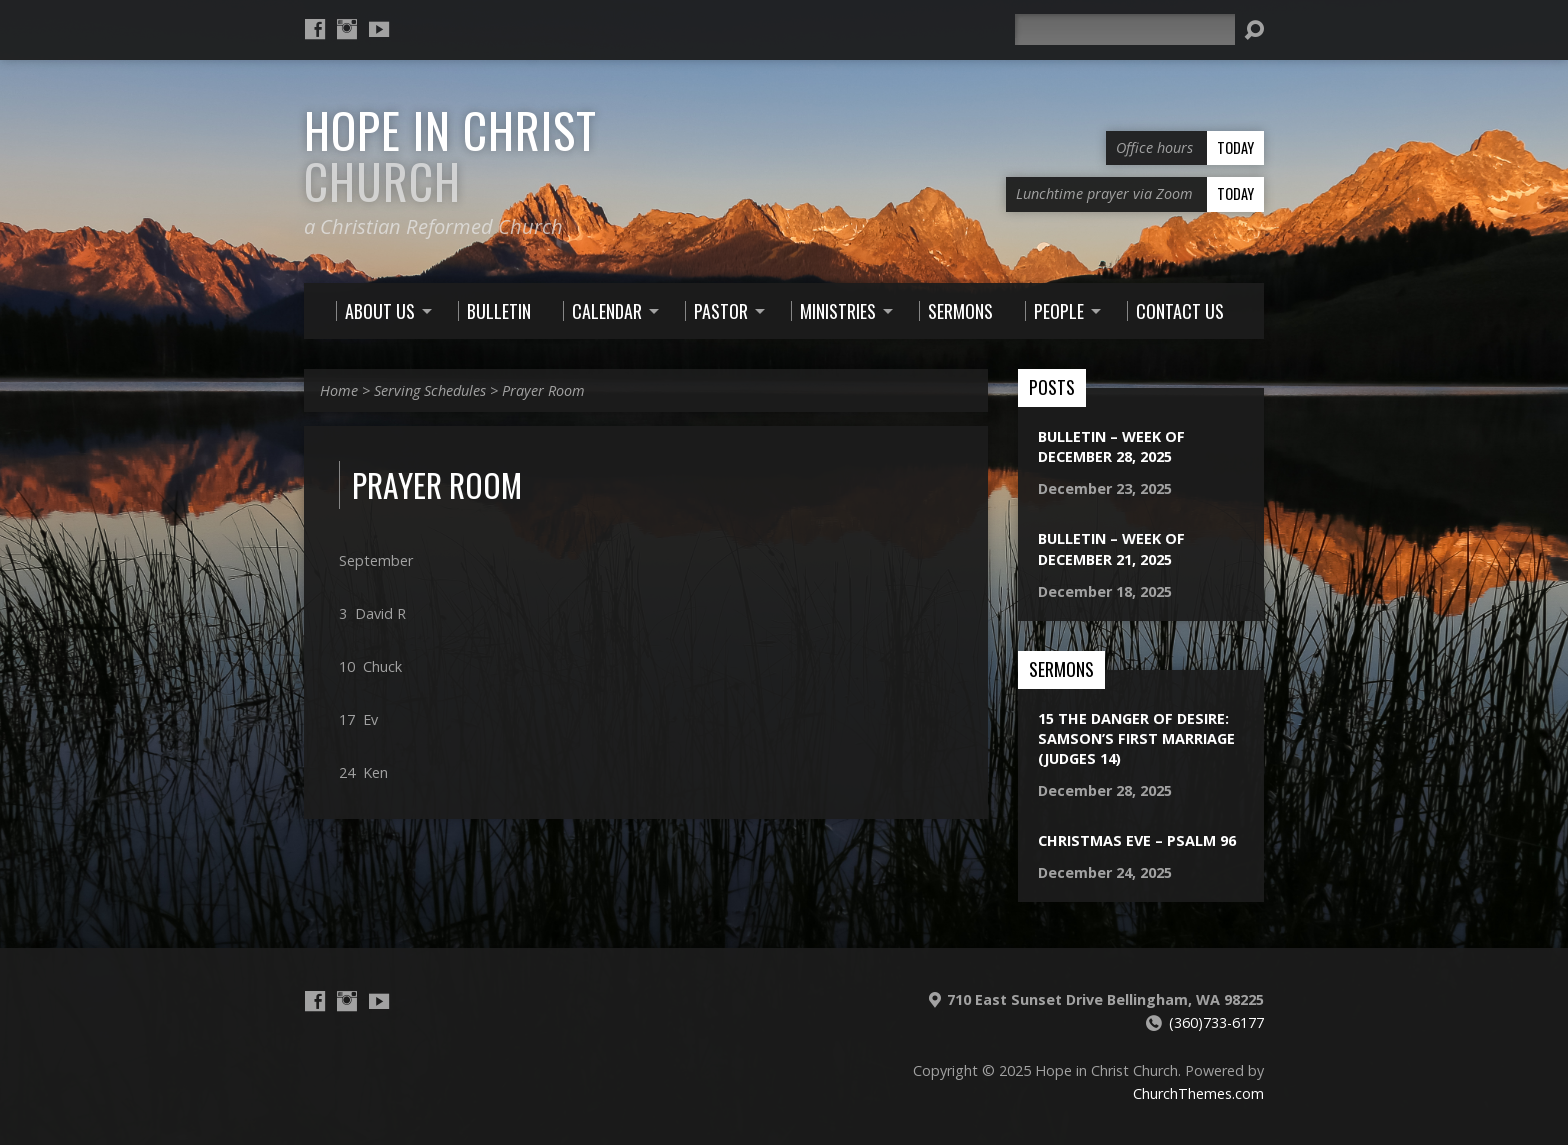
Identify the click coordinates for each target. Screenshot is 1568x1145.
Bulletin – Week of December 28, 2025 (1111, 446)
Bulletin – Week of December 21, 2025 (1111, 548)
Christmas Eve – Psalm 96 (1137, 840)
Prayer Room (543, 390)
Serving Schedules (430, 390)
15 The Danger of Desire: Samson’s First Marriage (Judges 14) (1136, 738)
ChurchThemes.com (1198, 1093)
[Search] (1125, 29)
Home (339, 390)
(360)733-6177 (1216, 1022)
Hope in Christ (450, 155)
